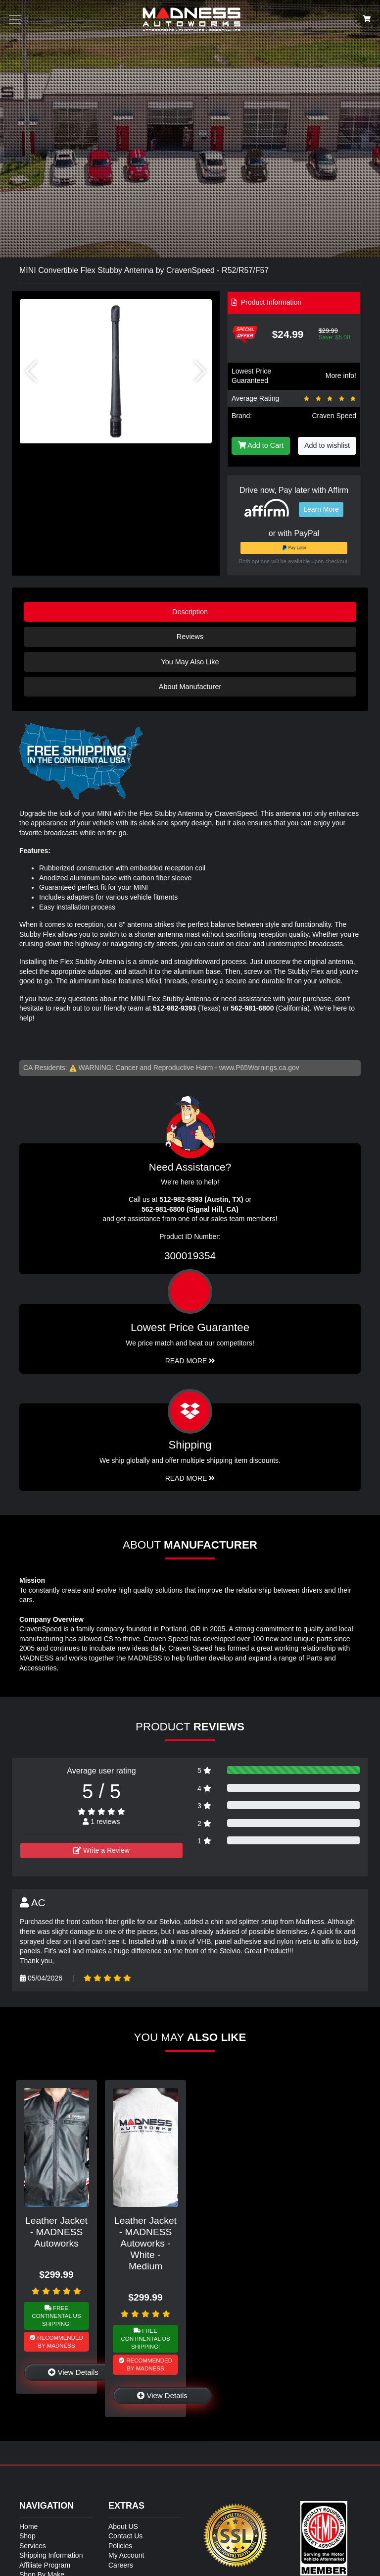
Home (28, 2526)
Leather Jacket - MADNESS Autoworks (56, 2232)
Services (32, 2546)
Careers (120, 2565)
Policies (120, 2546)
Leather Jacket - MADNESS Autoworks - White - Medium (145, 2243)
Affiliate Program (44, 2565)
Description (190, 612)
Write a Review (101, 1850)
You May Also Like (190, 662)
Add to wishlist (327, 445)
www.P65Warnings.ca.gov (259, 1068)
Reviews (190, 637)
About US (123, 2526)
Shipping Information (51, 2555)
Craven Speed (334, 416)
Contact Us (125, 2536)
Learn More (321, 509)
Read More (190, 1361)
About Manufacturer (190, 687)
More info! (341, 375)
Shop (27, 2536)
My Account (126, 2555)
